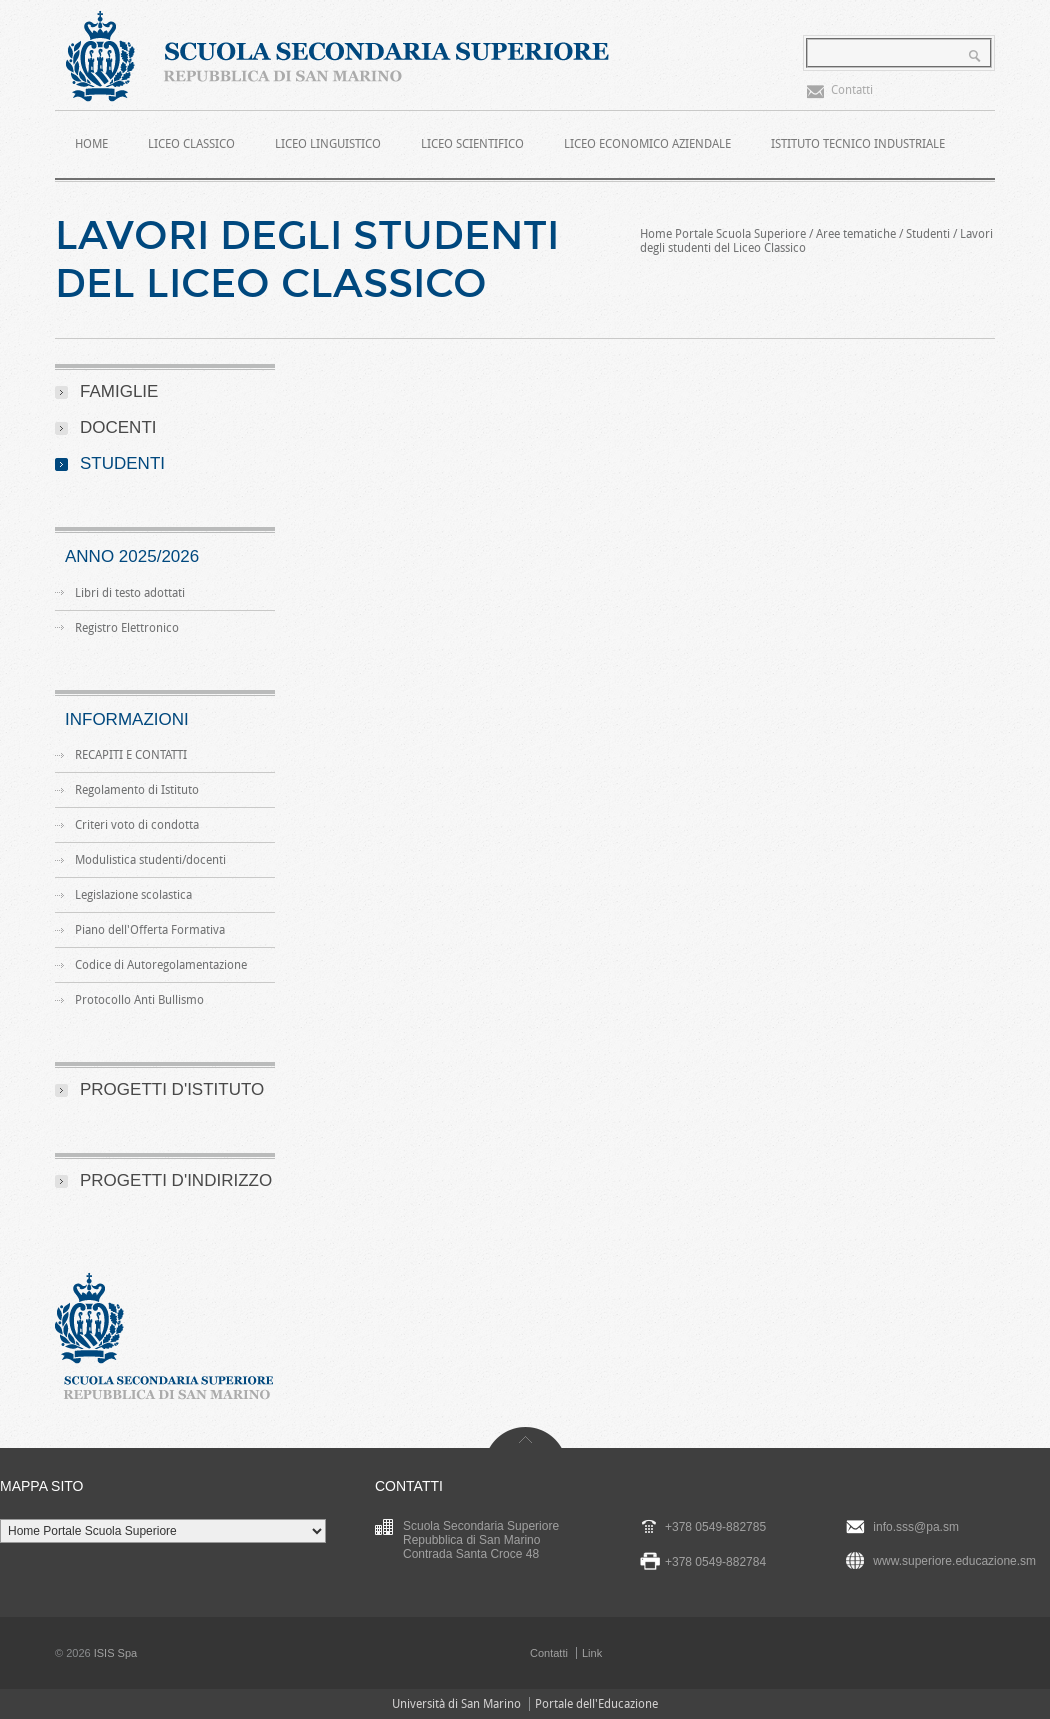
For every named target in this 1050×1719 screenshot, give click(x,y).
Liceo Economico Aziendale (647, 144)
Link (592, 1653)
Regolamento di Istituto (137, 790)
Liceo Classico (191, 144)
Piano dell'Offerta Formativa (150, 930)
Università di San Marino (456, 1704)
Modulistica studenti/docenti (150, 860)
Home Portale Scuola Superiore (723, 234)
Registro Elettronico (127, 628)
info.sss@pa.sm (916, 1527)
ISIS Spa (115, 1653)
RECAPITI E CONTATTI (131, 755)
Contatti (852, 90)
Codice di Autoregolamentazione (161, 965)
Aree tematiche (856, 234)
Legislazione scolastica (133, 895)
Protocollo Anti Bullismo (139, 1000)
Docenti (118, 427)
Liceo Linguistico (328, 144)
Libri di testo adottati (130, 593)
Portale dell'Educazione (596, 1704)
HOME (91, 144)
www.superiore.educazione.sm (954, 1561)
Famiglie (119, 391)
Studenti (928, 234)
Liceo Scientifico (472, 144)
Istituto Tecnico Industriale (858, 144)
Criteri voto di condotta (137, 825)
